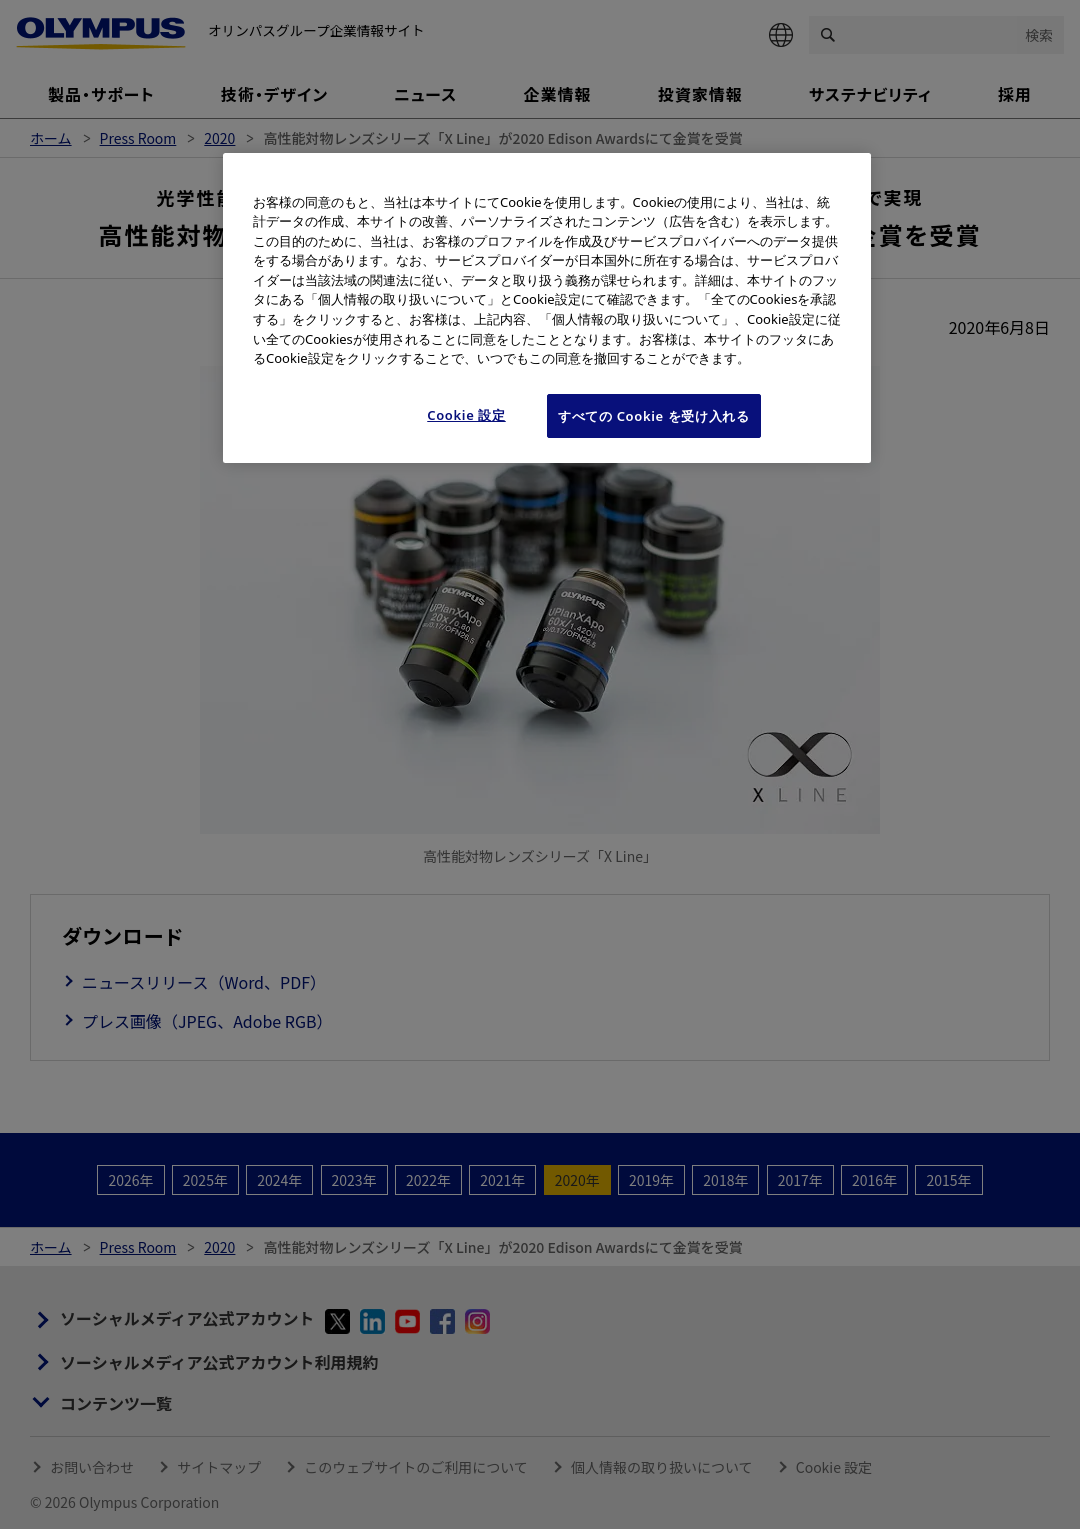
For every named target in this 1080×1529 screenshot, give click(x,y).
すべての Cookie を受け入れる (654, 416)
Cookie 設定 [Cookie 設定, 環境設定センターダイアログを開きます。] (466, 415)
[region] (547, 308)
